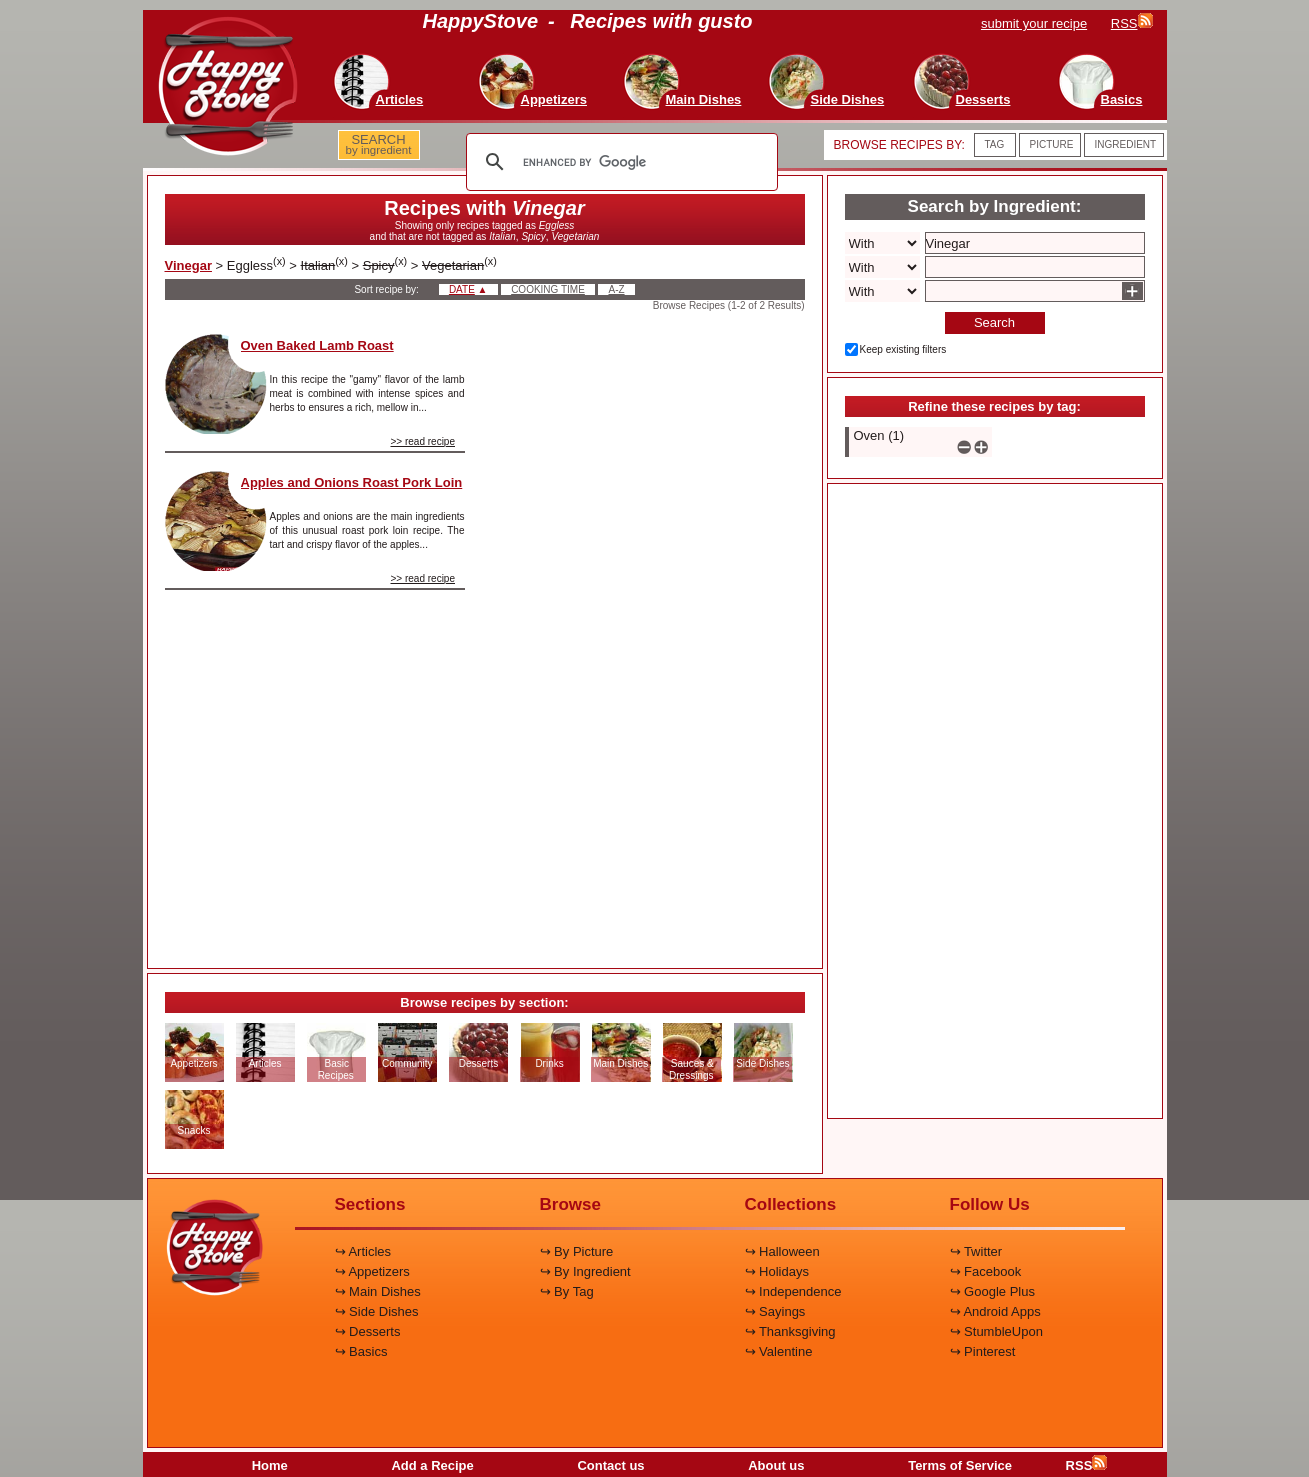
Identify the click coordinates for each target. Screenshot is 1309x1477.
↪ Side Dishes (377, 1311)
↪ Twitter (976, 1251)
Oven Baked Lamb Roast (317, 345)
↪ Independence (793, 1291)
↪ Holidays (777, 1271)
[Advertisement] (652, 634)
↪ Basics (361, 1351)
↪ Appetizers (372, 1271)
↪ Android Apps (995, 1311)
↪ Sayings (775, 1311)
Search (994, 322)
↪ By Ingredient (585, 1271)
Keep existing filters (903, 349)
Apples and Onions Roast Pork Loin (352, 482)
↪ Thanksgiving (790, 1331)
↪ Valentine (779, 1351)
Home (270, 1465)
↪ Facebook (986, 1271)
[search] (619, 162)
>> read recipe (423, 441)
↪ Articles (363, 1251)
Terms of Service (960, 1465)
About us (776, 1465)
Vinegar (188, 265)
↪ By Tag (567, 1291)
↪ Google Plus (992, 1291)
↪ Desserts (368, 1331)
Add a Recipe (432, 1465)
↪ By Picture (577, 1251)
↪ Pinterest (983, 1351)
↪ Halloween (782, 1251)
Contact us (610, 1465)
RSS (1087, 1465)
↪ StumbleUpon (996, 1331)
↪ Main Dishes (378, 1291)
